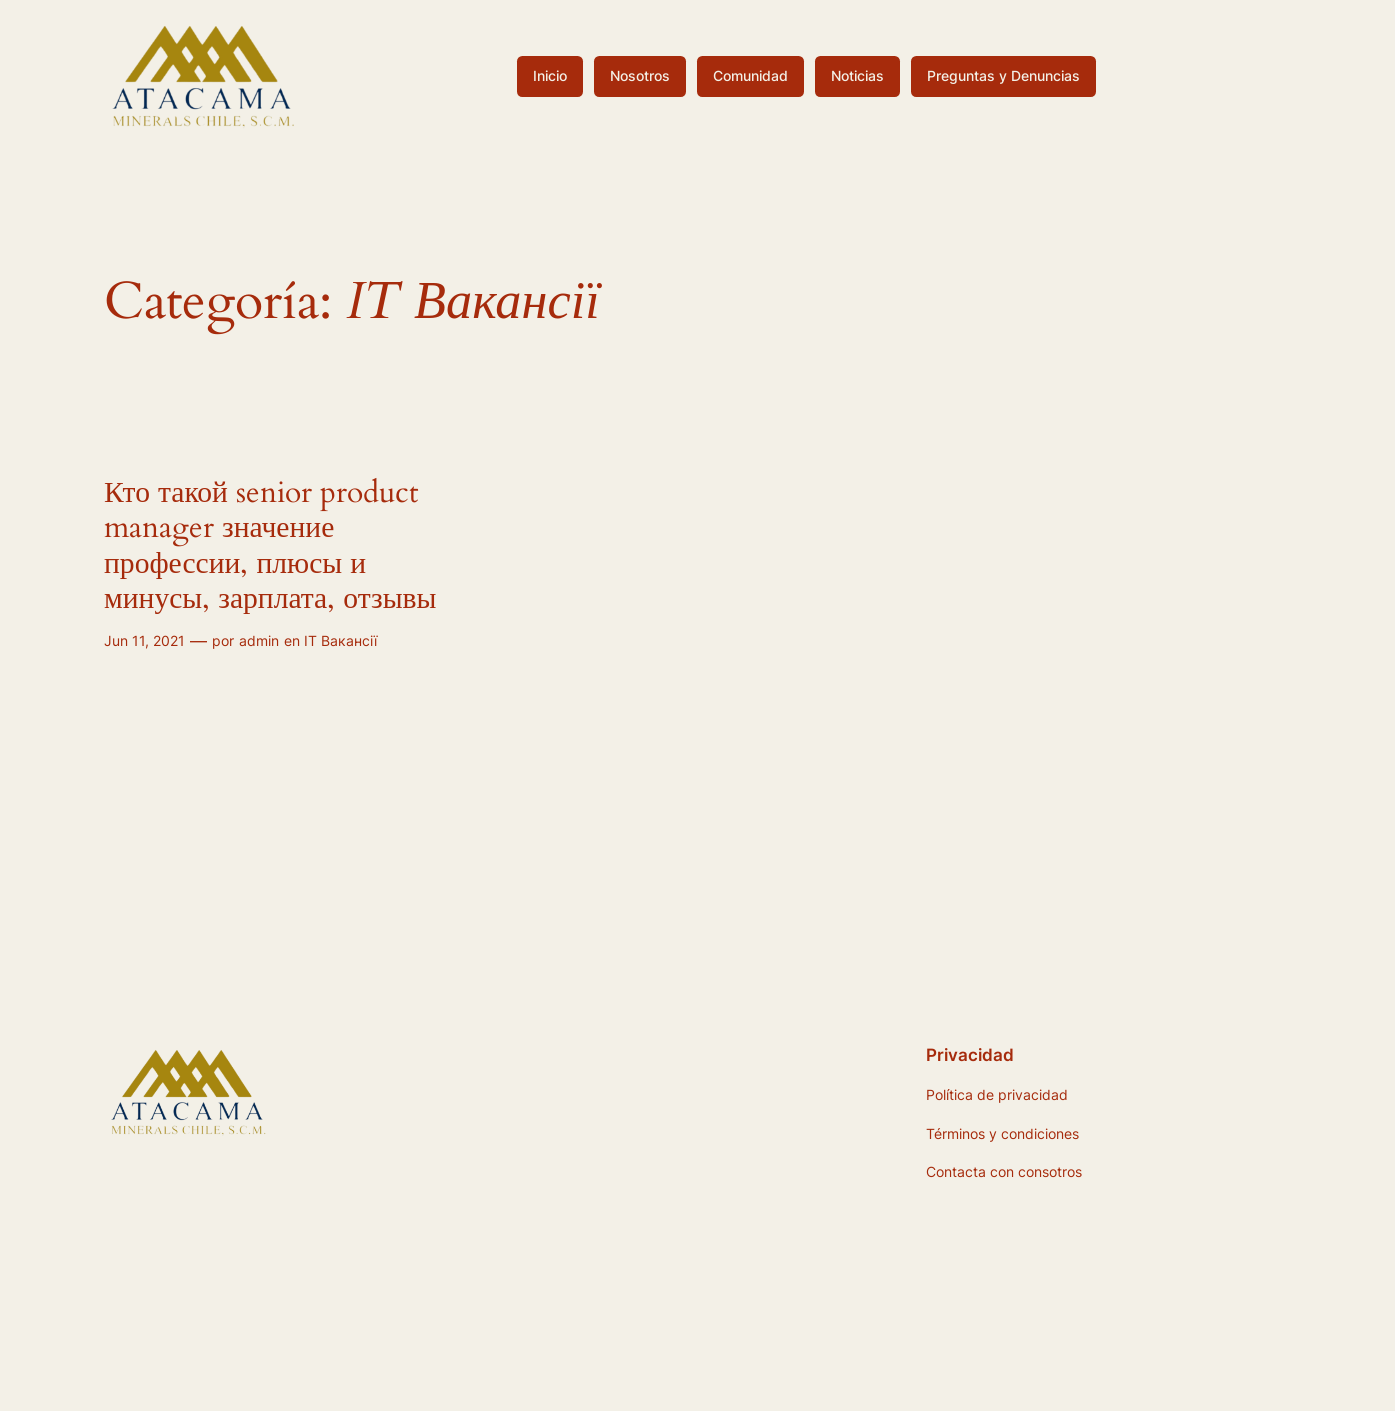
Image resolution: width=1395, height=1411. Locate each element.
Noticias (857, 75)
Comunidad (750, 75)
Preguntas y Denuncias (1003, 75)
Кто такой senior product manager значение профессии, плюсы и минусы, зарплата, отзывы (270, 547)
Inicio (550, 75)
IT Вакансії (340, 640)
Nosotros (640, 75)
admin (259, 640)
